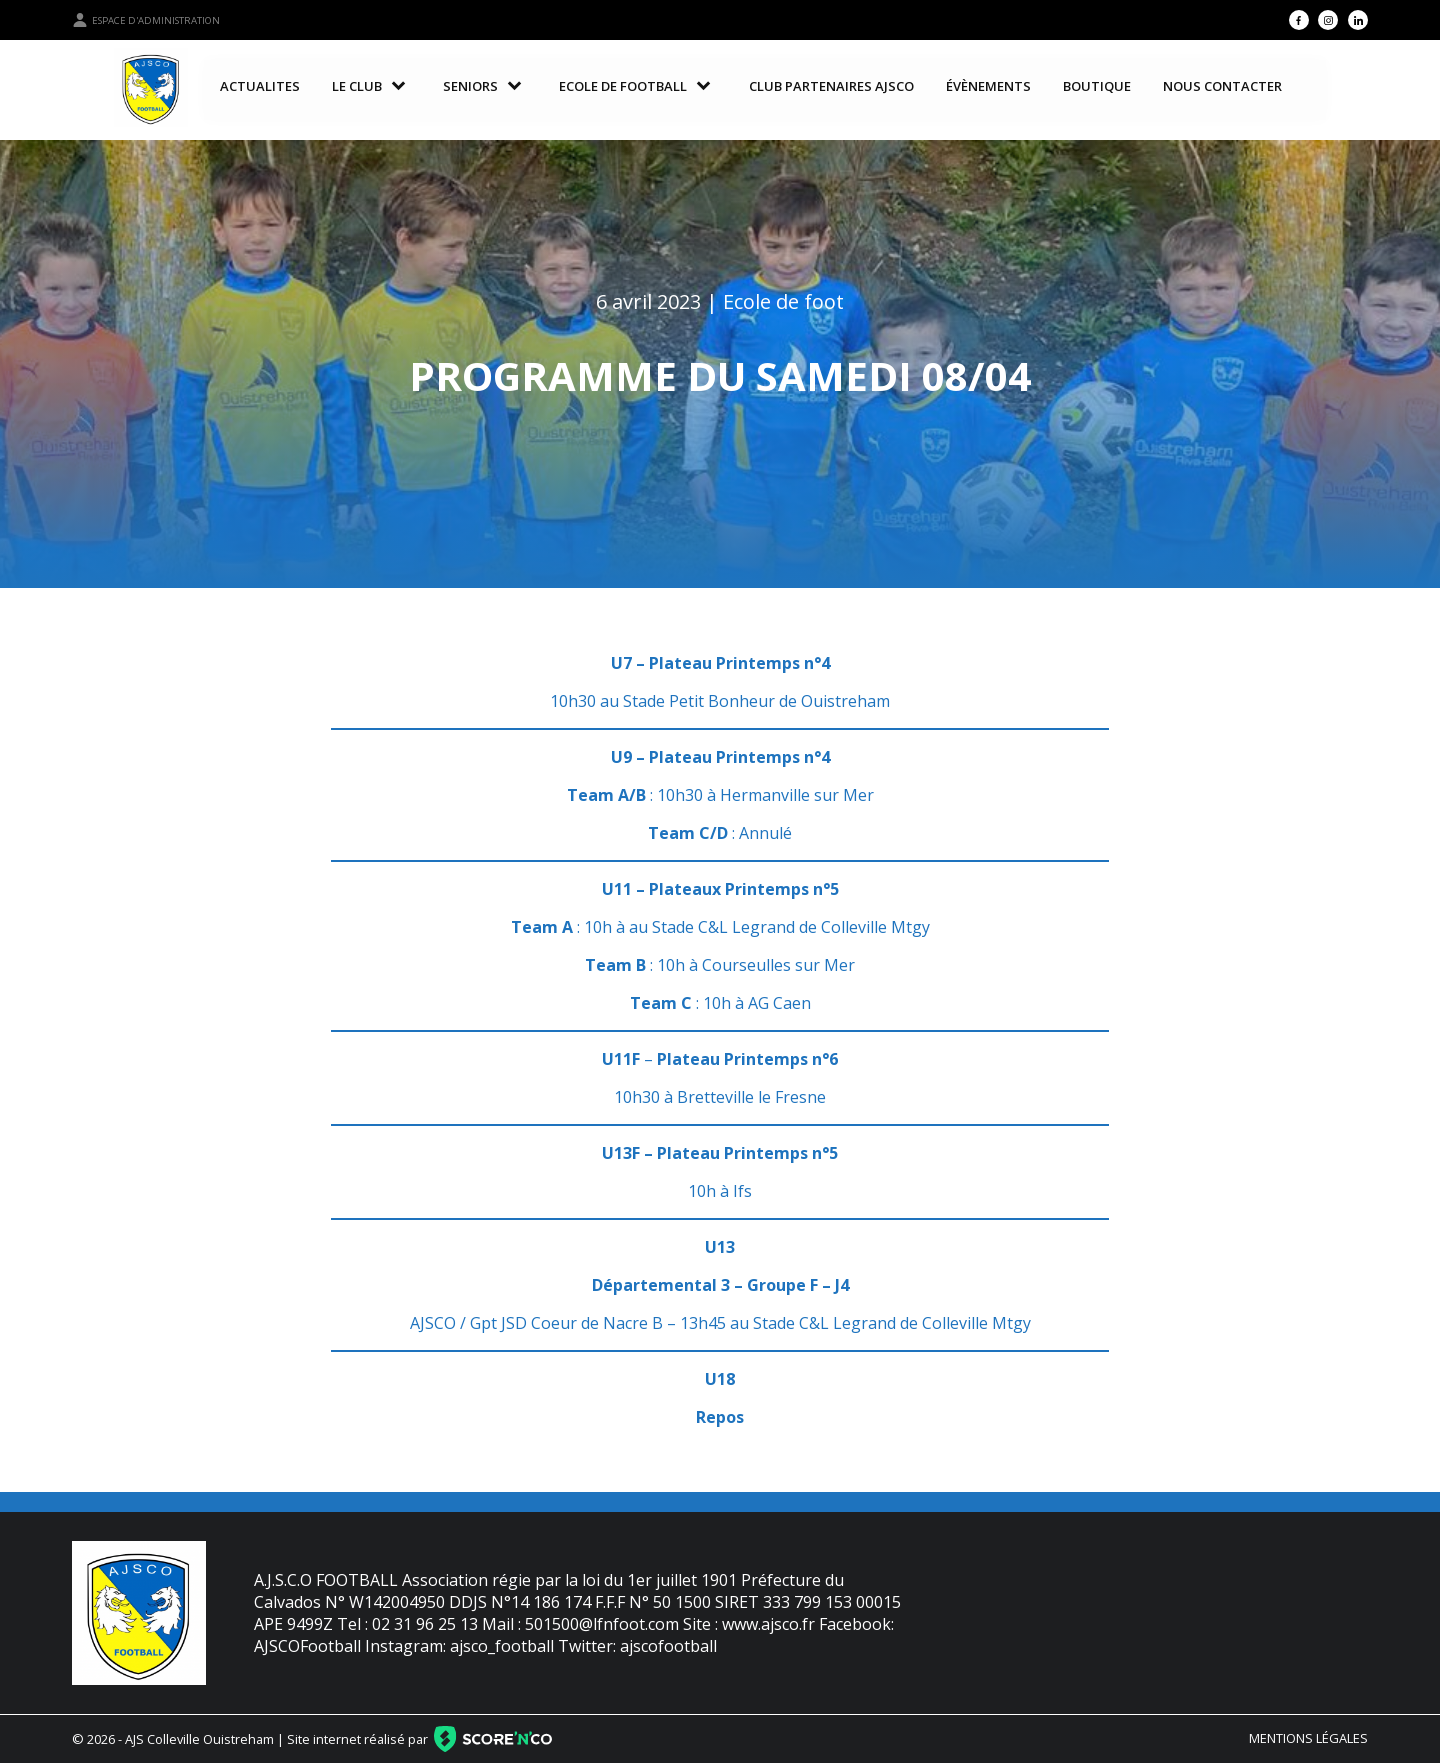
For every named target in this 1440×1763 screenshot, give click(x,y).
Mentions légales (1308, 1738)
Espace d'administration (146, 20)
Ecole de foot (783, 301)
